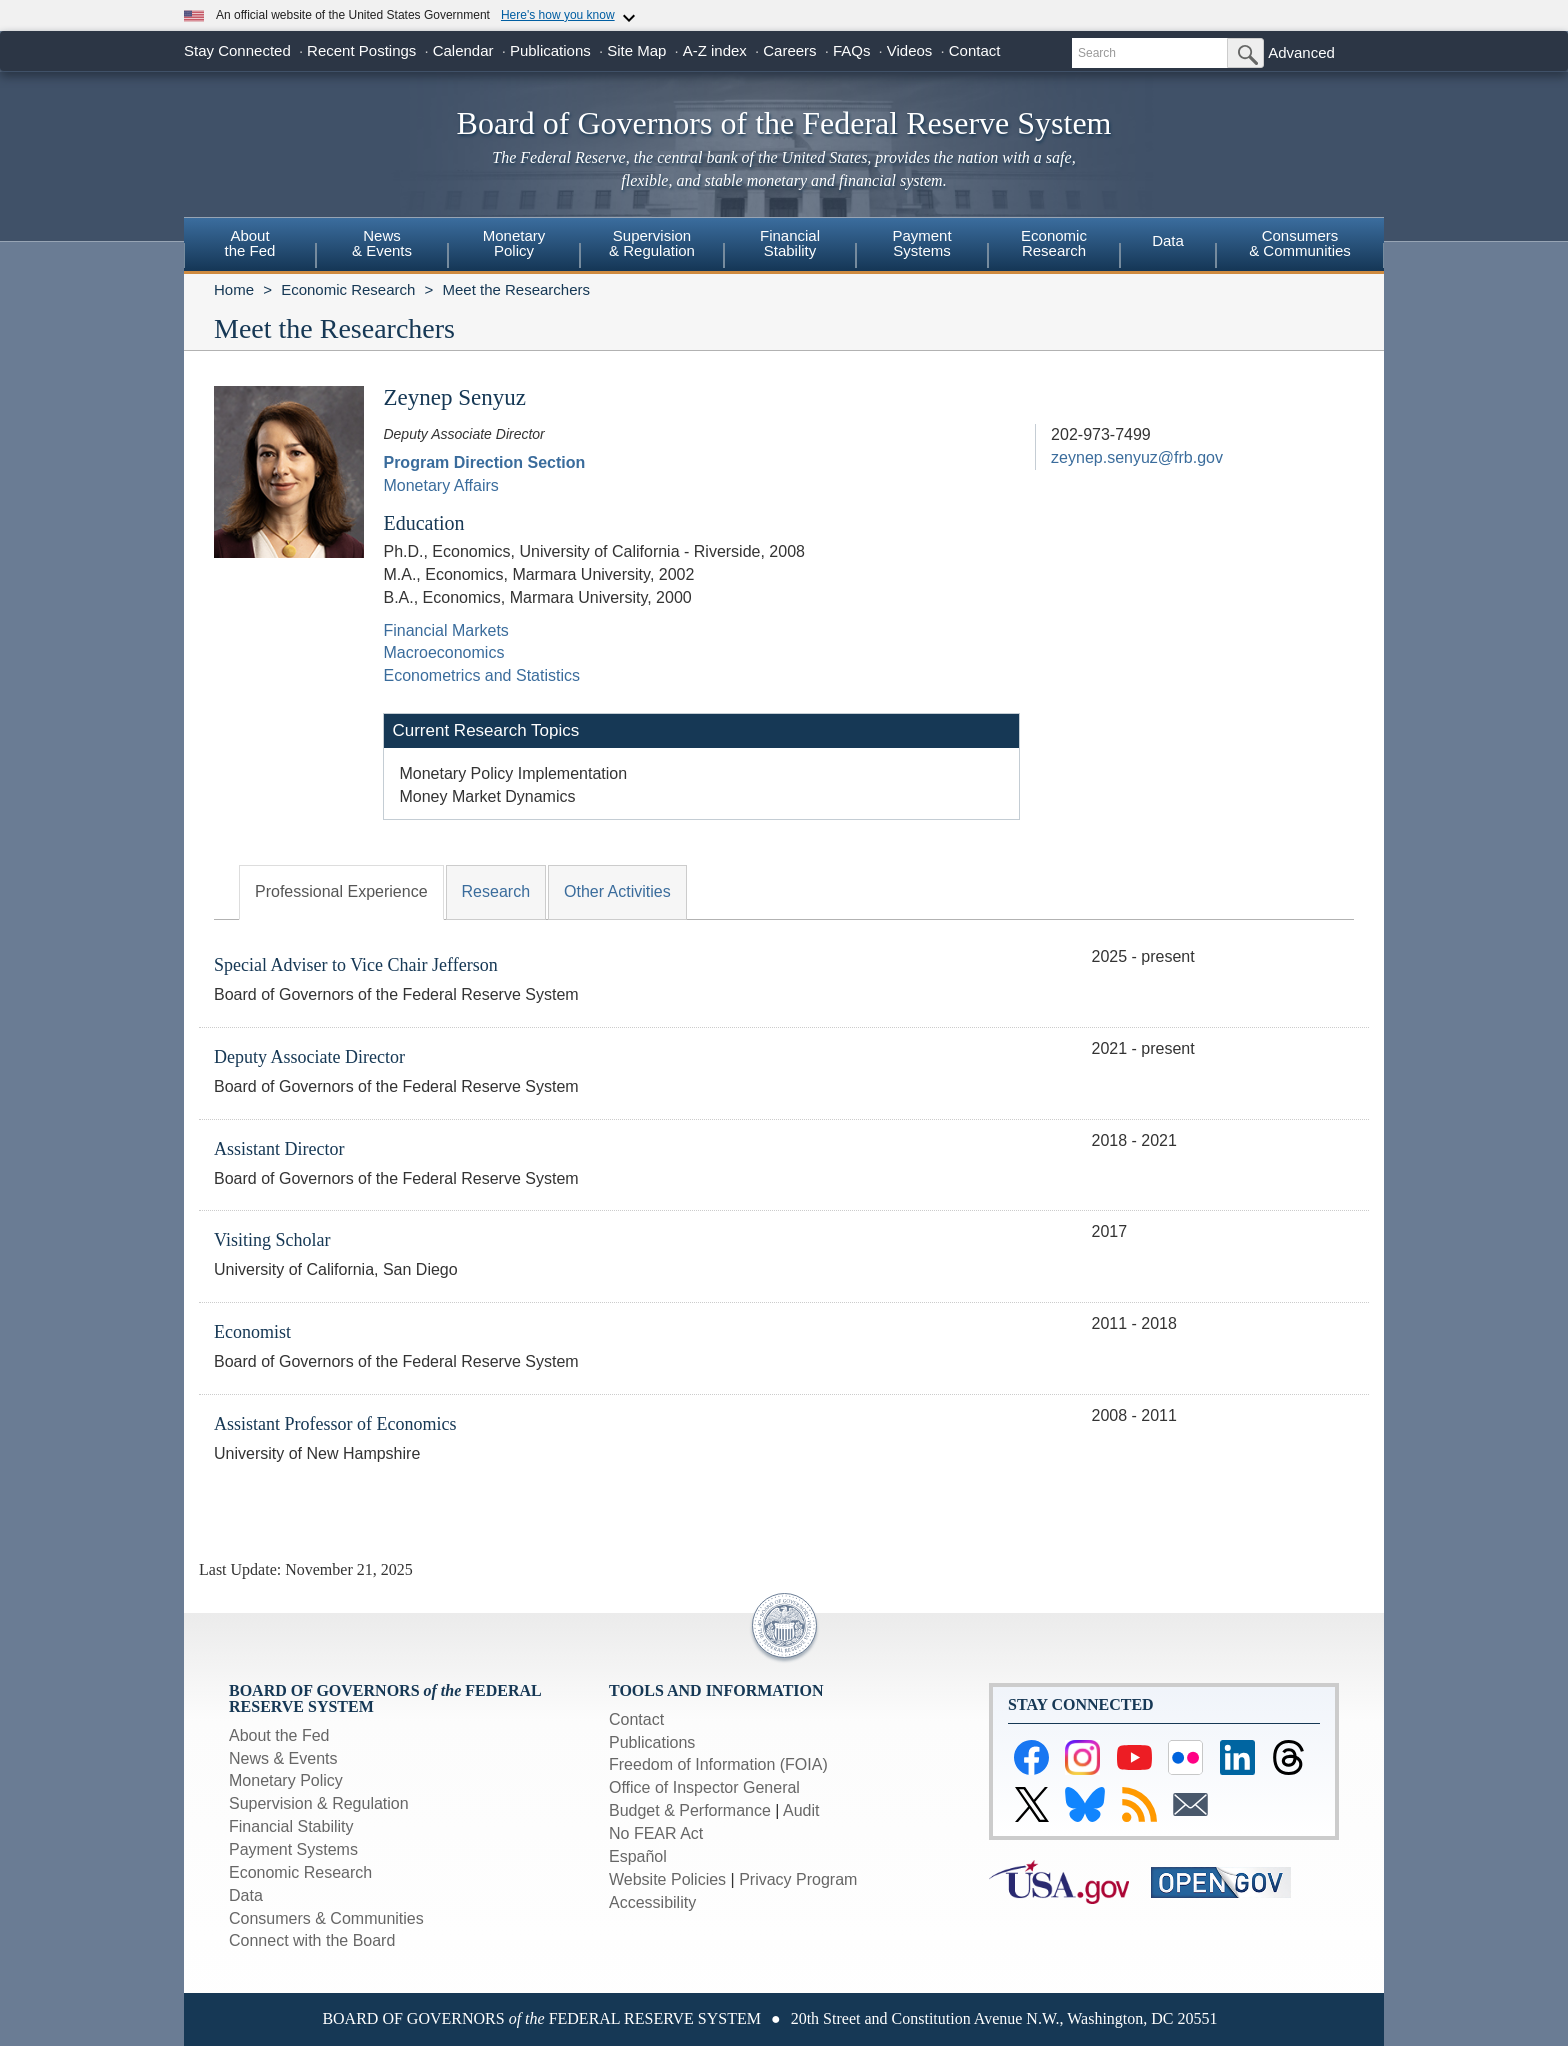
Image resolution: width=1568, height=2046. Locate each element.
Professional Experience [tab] (341, 891)
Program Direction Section (484, 462)
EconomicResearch (1054, 243)
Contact (975, 50)
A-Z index (715, 50)
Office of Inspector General (704, 1787)
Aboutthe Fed (250, 243)
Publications (550, 50)
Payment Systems (293, 1849)
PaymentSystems (921, 243)
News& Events (382, 243)
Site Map (636, 50)
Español (638, 1856)
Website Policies (667, 1879)
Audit (801, 1810)
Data (1168, 240)
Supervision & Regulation (319, 1803)
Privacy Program (798, 1879)
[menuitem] (250, 246)
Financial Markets (445, 630)
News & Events (283, 1758)
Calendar (463, 50)
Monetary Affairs (440, 485)
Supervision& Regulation (652, 243)
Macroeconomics (443, 652)
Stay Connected (237, 50)
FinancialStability (790, 243)
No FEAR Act (656, 1833)
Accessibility (652, 1902)
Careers (789, 50)
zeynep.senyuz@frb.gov (1137, 457)
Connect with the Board (312, 1940)
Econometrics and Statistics (481, 675)
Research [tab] (496, 891)
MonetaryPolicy (514, 243)
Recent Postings (361, 50)
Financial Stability (291, 1826)
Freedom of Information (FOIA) (718, 1764)
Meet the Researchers (516, 289)
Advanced (1301, 52)
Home (234, 289)
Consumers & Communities (1300, 243)
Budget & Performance (690, 1810)
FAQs (852, 50)
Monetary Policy (286, 1780)
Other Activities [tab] (617, 891)
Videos (910, 50)
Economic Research (348, 289)
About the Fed (279, 1735)
